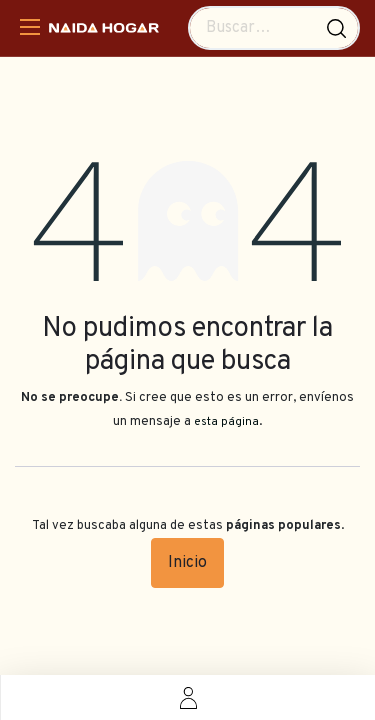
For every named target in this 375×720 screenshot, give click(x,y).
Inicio (187, 563)
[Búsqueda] (336, 28)
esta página (226, 422)
